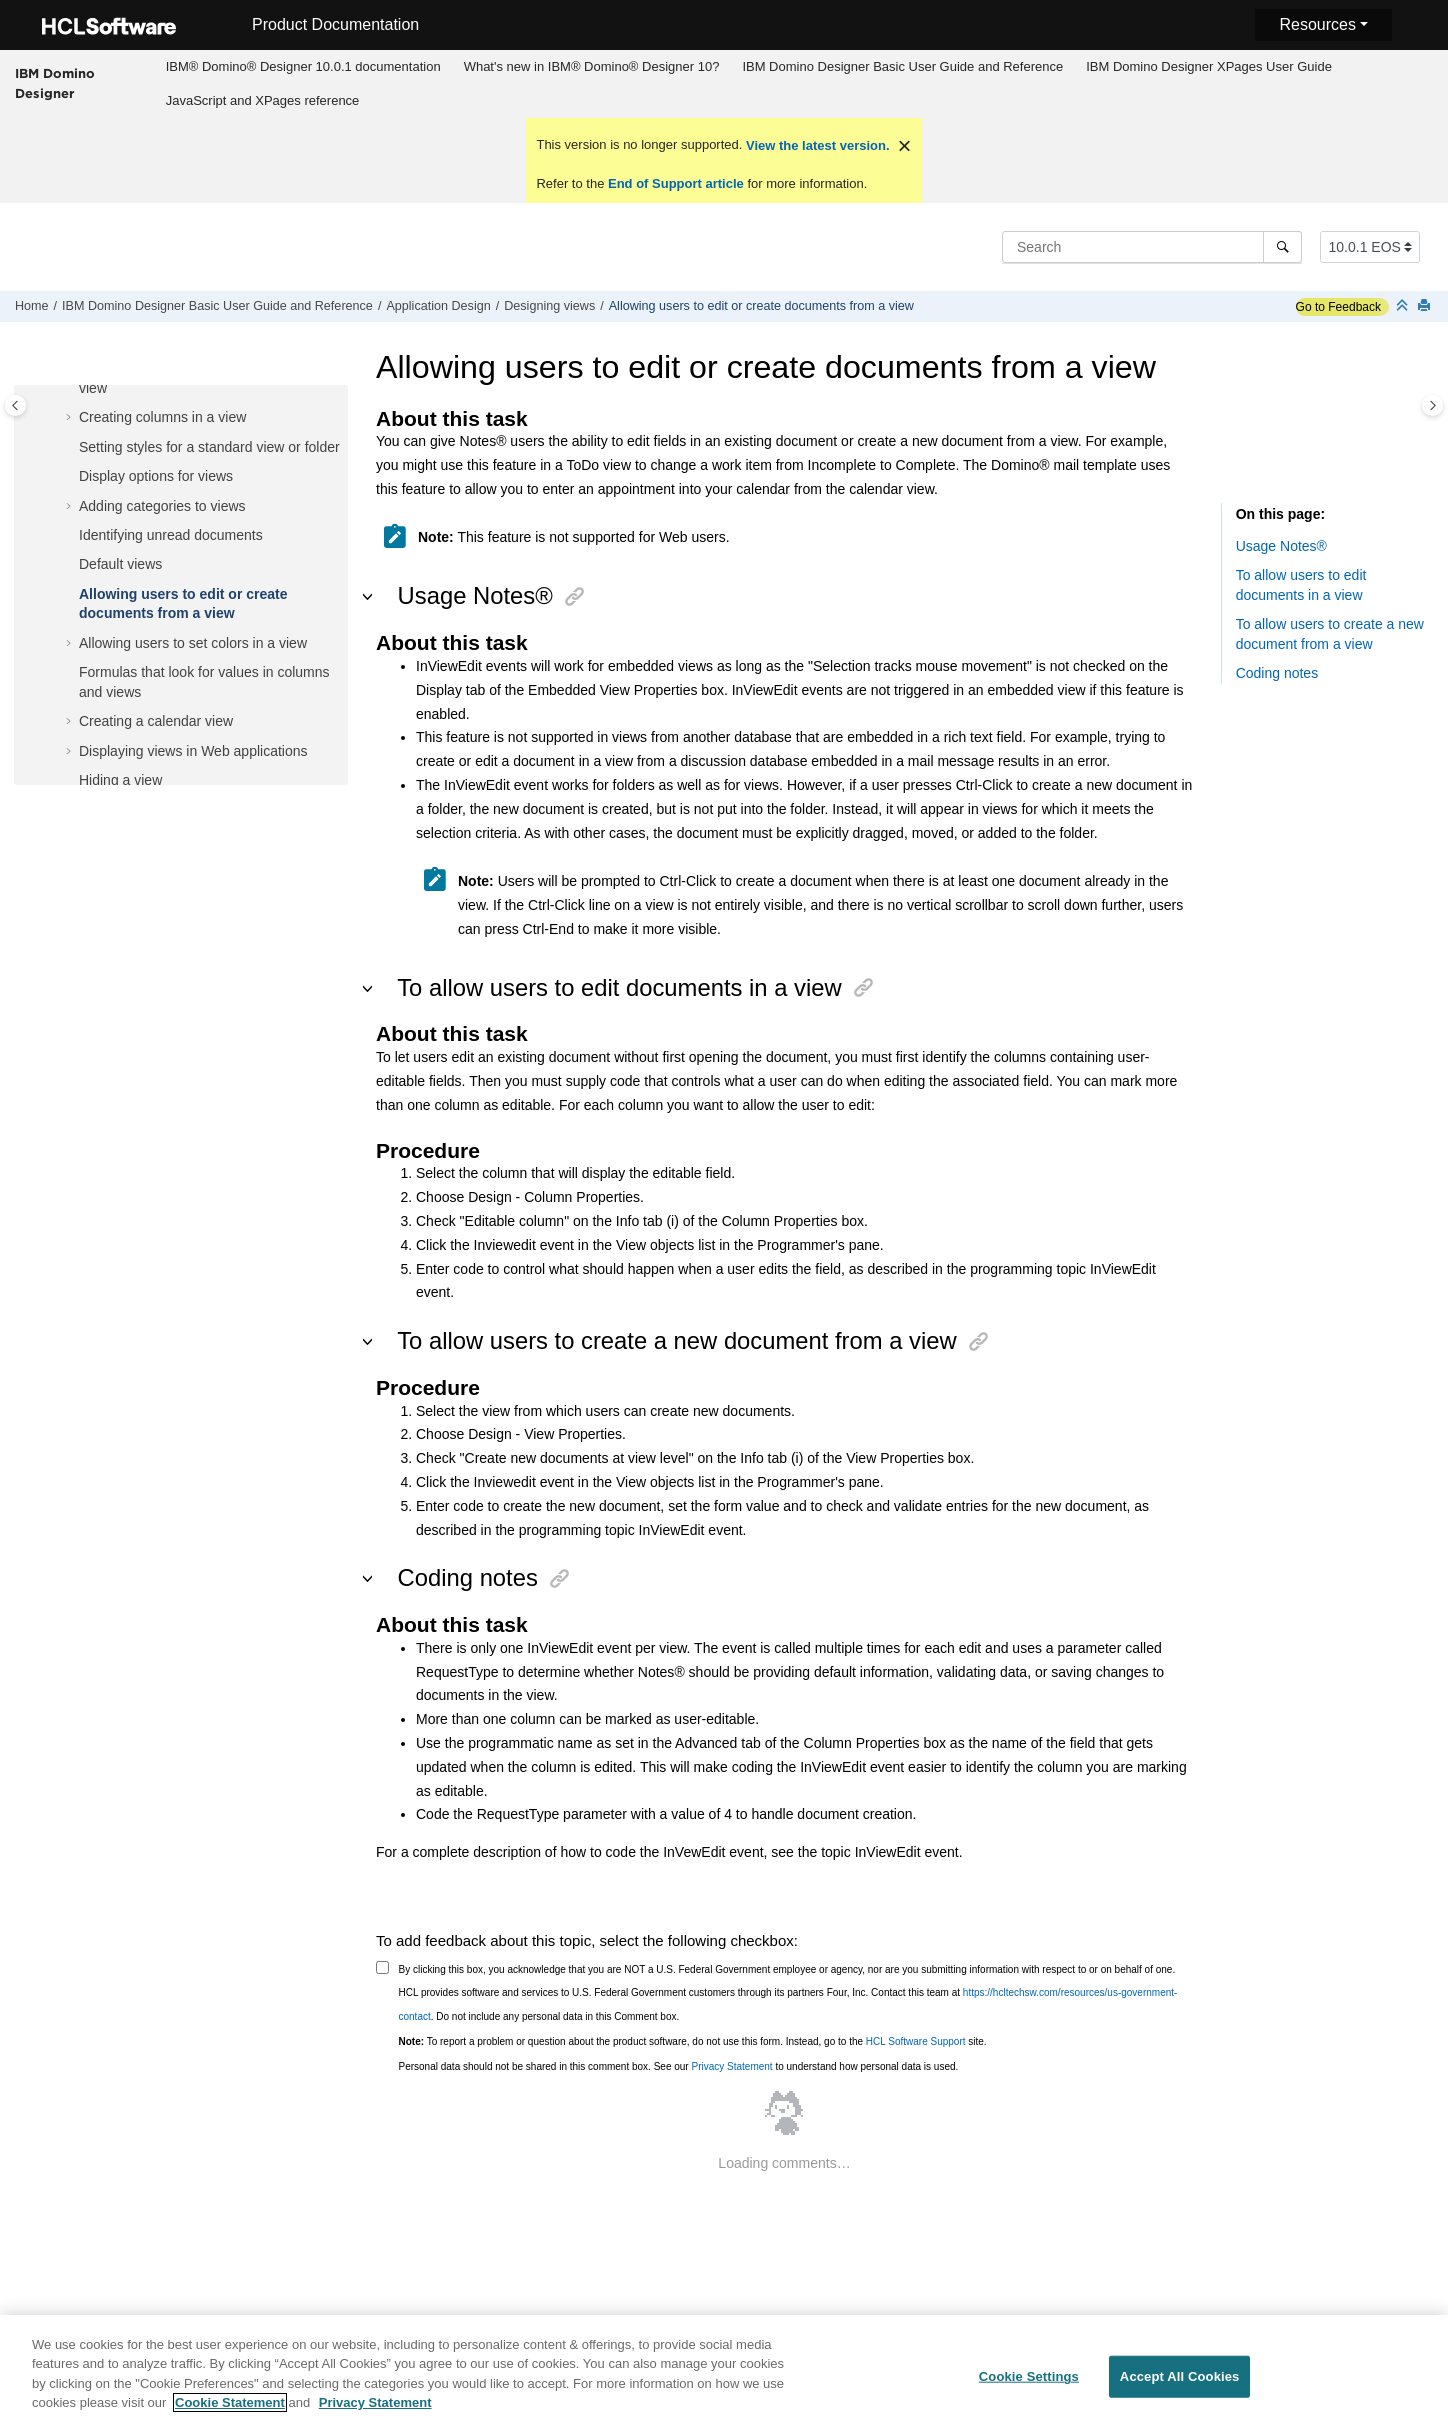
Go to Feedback (1338, 307)
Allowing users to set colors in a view (193, 643)
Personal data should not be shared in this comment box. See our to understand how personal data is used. (679, 2066)
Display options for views (156, 476)
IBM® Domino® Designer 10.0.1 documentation (303, 66)
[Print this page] (1426, 306)
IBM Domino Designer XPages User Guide (1209, 66)
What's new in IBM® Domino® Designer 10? (592, 66)
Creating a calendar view (156, 721)
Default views (120, 564)
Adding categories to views (162, 506)
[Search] (1282, 247)
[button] (71, 418)
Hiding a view (120, 780)
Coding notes (1277, 673)
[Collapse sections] (1404, 306)
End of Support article (675, 183)
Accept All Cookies (1180, 2388)
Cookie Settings (1029, 2388)
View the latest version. (815, 145)
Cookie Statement (230, 2414)
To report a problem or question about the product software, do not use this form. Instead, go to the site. (693, 2041)
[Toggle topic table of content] (1432, 405)
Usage (1281, 546)
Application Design (438, 306)
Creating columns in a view (162, 417)
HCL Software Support (916, 2041)
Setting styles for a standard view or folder (209, 447)
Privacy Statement (731, 2066)
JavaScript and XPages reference (263, 100)
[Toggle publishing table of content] (15, 405)
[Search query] (1152, 247)
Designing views (549, 306)
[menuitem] (303, 67)
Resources (1317, 24)
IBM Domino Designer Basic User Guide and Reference (902, 66)
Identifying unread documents (171, 535)
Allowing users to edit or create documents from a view (761, 306)
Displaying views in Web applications (193, 751)
